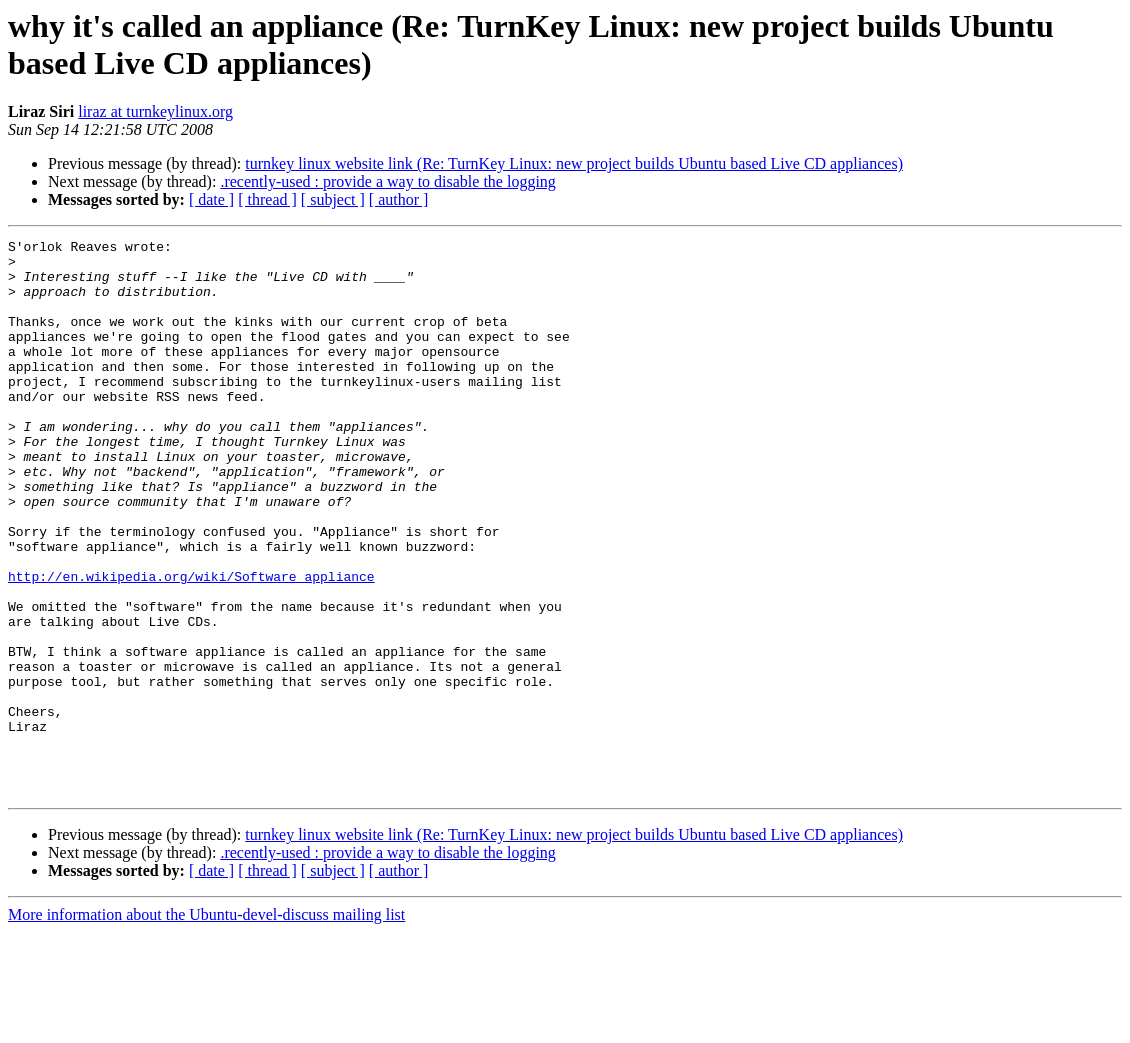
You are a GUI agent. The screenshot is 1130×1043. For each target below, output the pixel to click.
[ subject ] (333, 199)
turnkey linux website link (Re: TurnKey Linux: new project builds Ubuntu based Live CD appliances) (574, 163)
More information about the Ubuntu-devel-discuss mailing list (206, 1025)
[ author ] (399, 199)
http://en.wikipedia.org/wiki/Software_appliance (191, 645)
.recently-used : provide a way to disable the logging (387, 181)
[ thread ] (267, 199)
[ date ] (211, 199)
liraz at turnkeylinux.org (155, 111)
